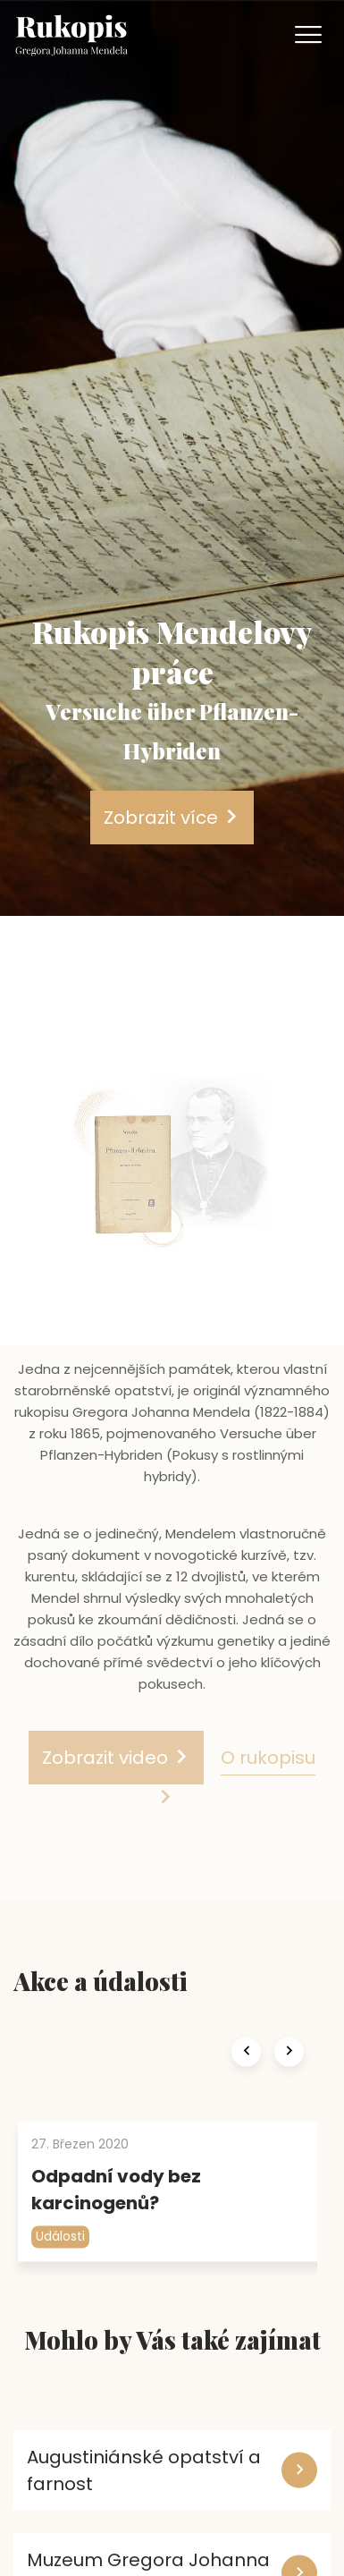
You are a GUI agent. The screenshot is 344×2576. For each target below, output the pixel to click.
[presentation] (246, 2074)
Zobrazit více (172, 817)
